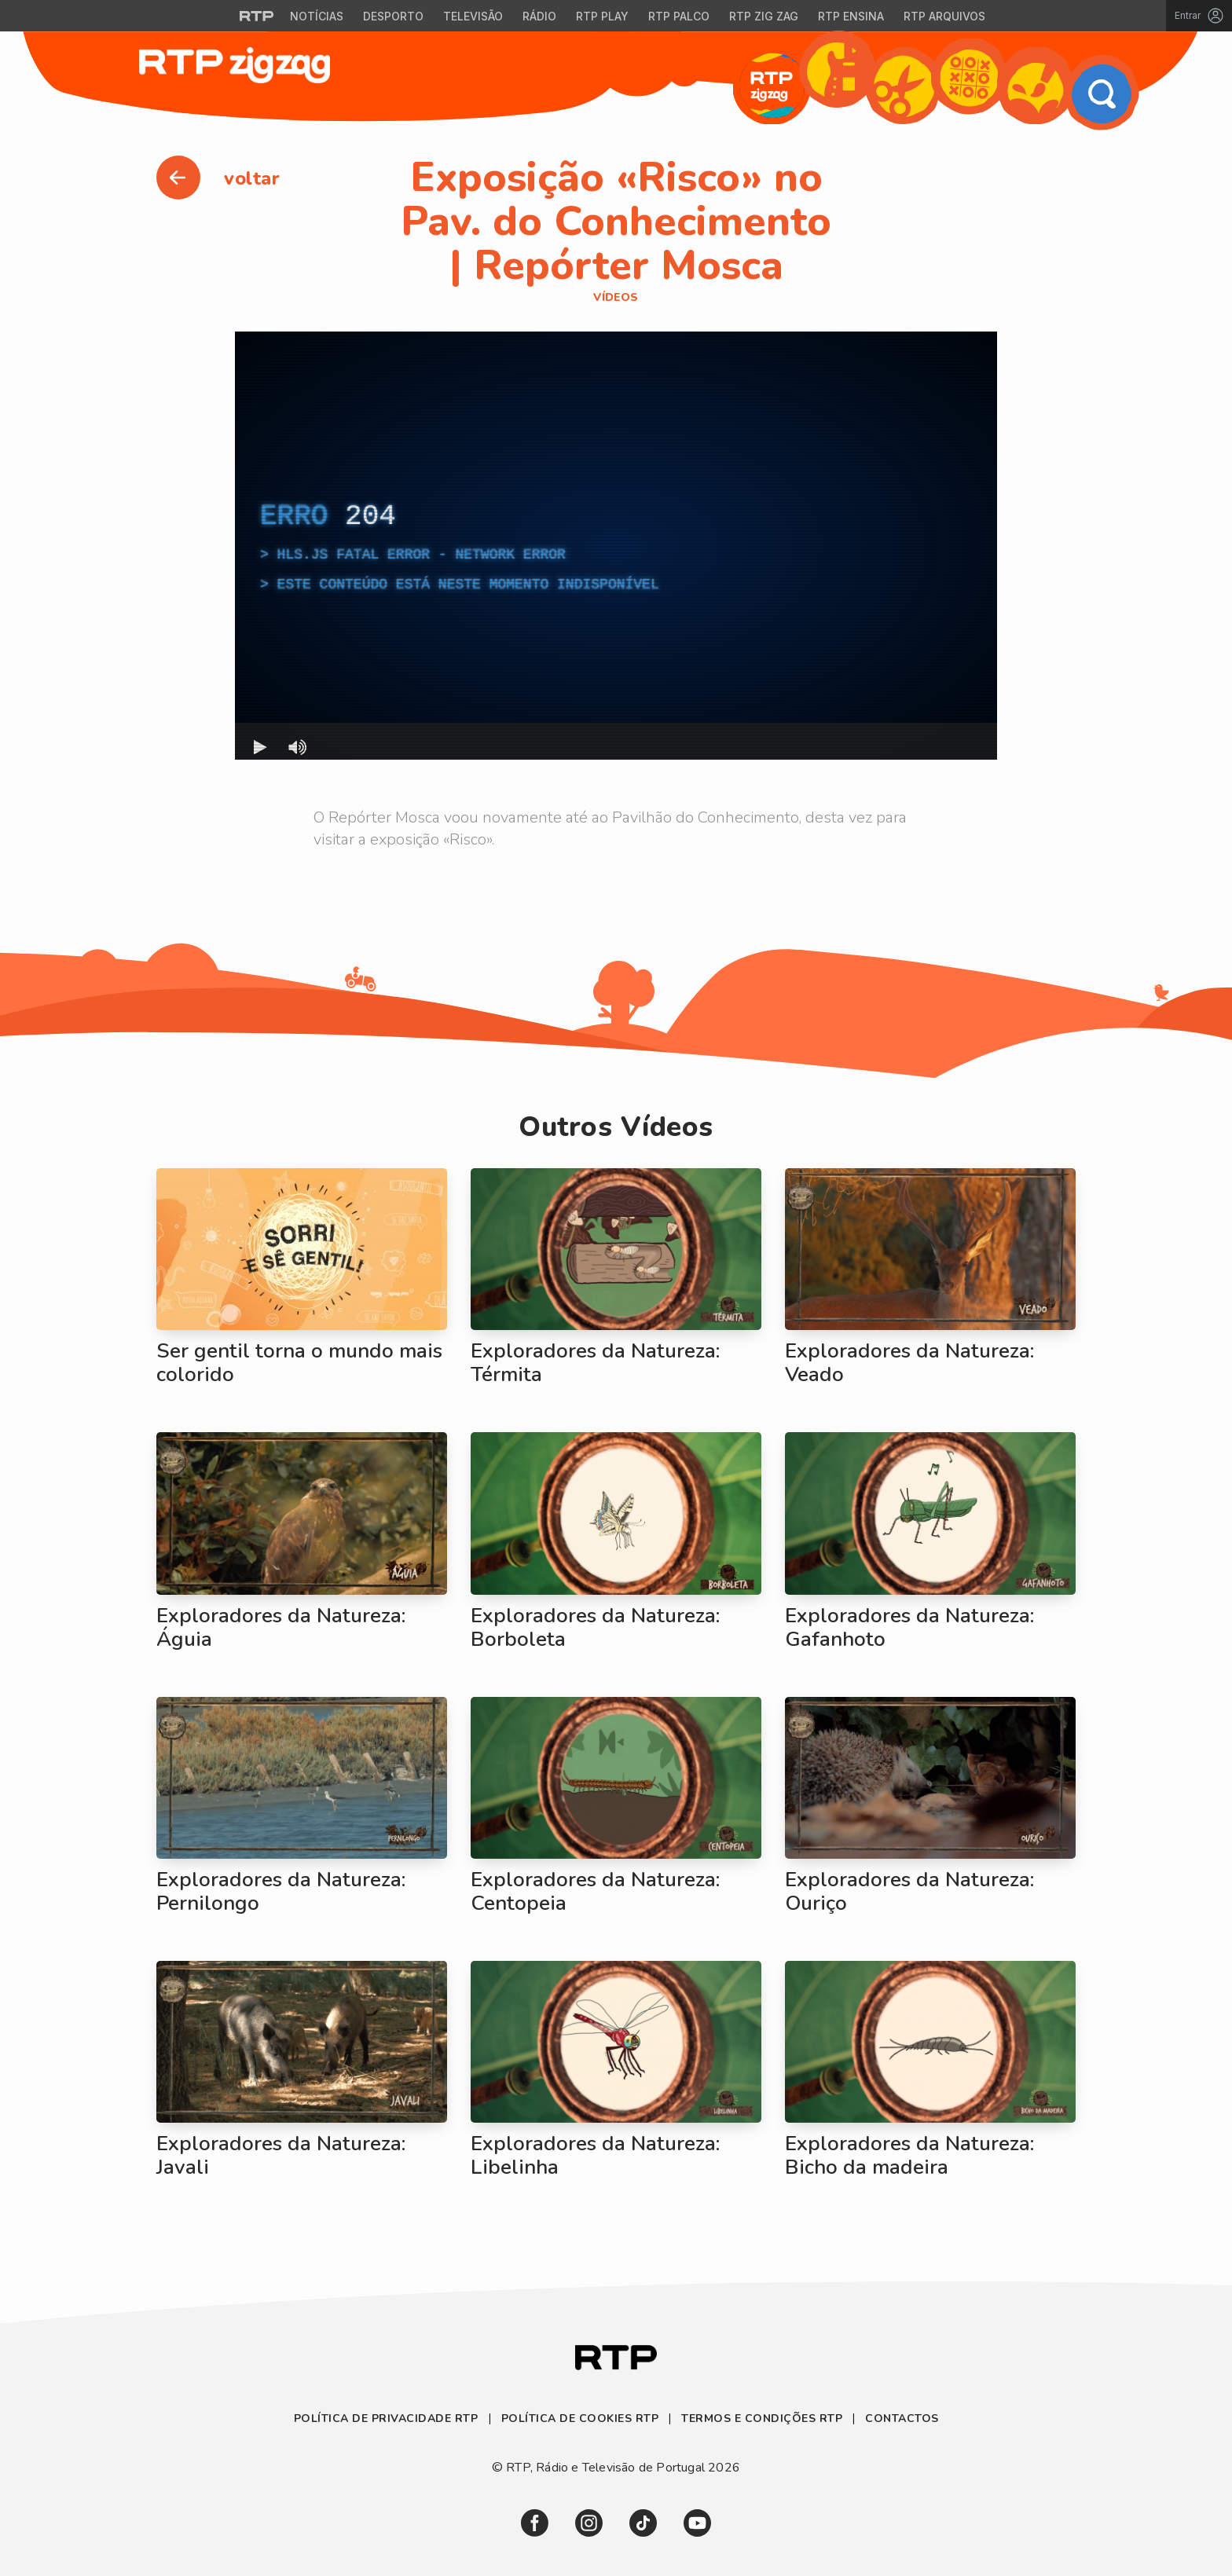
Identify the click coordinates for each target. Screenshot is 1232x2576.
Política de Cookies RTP (580, 2418)
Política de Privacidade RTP (388, 2418)
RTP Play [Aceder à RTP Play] (602, 16)
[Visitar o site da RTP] (257, 15)
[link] (534, 2523)
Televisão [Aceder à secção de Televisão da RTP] (473, 16)
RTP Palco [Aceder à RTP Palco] (679, 16)
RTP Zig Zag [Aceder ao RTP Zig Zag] (763, 16)
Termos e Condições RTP (761, 2418)
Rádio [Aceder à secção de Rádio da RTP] (539, 16)
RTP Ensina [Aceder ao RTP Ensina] (851, 16)
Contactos (902, 2418)
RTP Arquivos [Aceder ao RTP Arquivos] (944, 16)
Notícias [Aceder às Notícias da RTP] (316, 16)
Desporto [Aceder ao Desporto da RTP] (393, 16)
